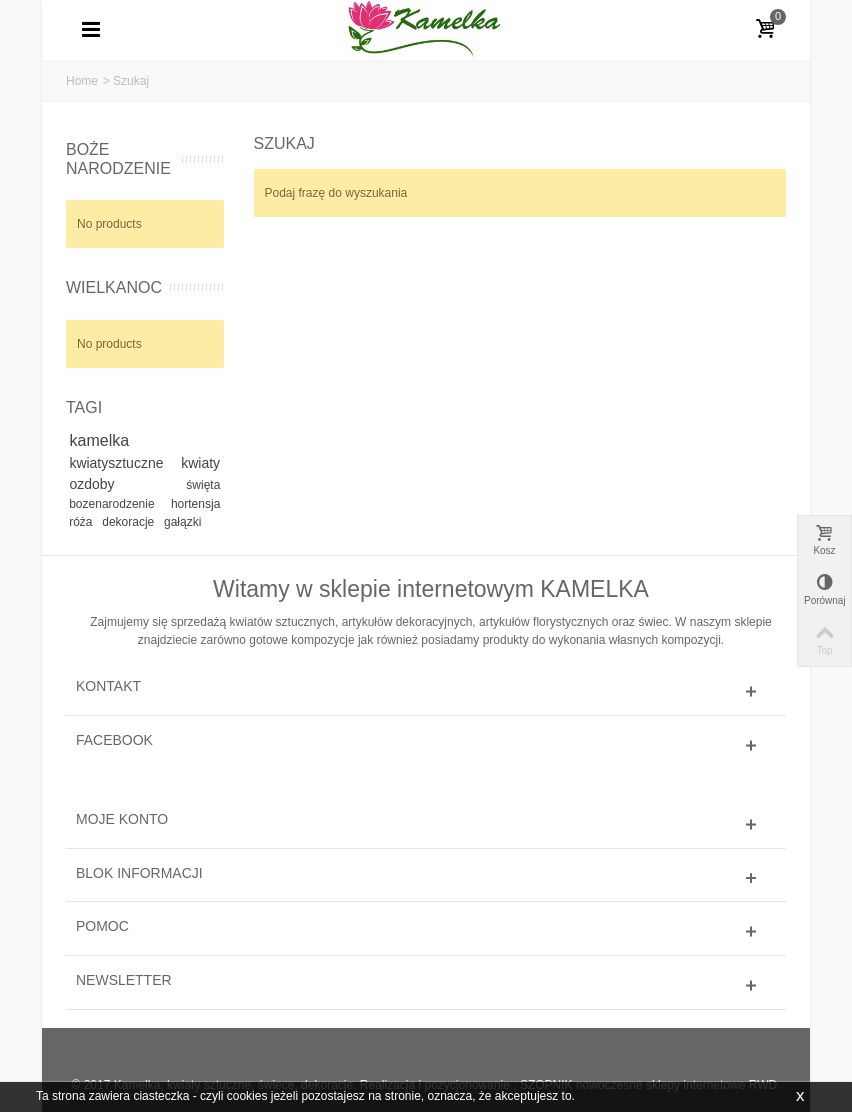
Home (82, 81)
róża (82, 522)
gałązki (182, 522)
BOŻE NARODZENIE (118, 159)
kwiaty (200, 463)
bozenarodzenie (116, 504)
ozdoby (124, 484)
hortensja (195, 504)
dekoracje (129, 522)
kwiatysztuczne (121, 463)
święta (203, 485)
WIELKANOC (114, 287)
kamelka (100, 440)
